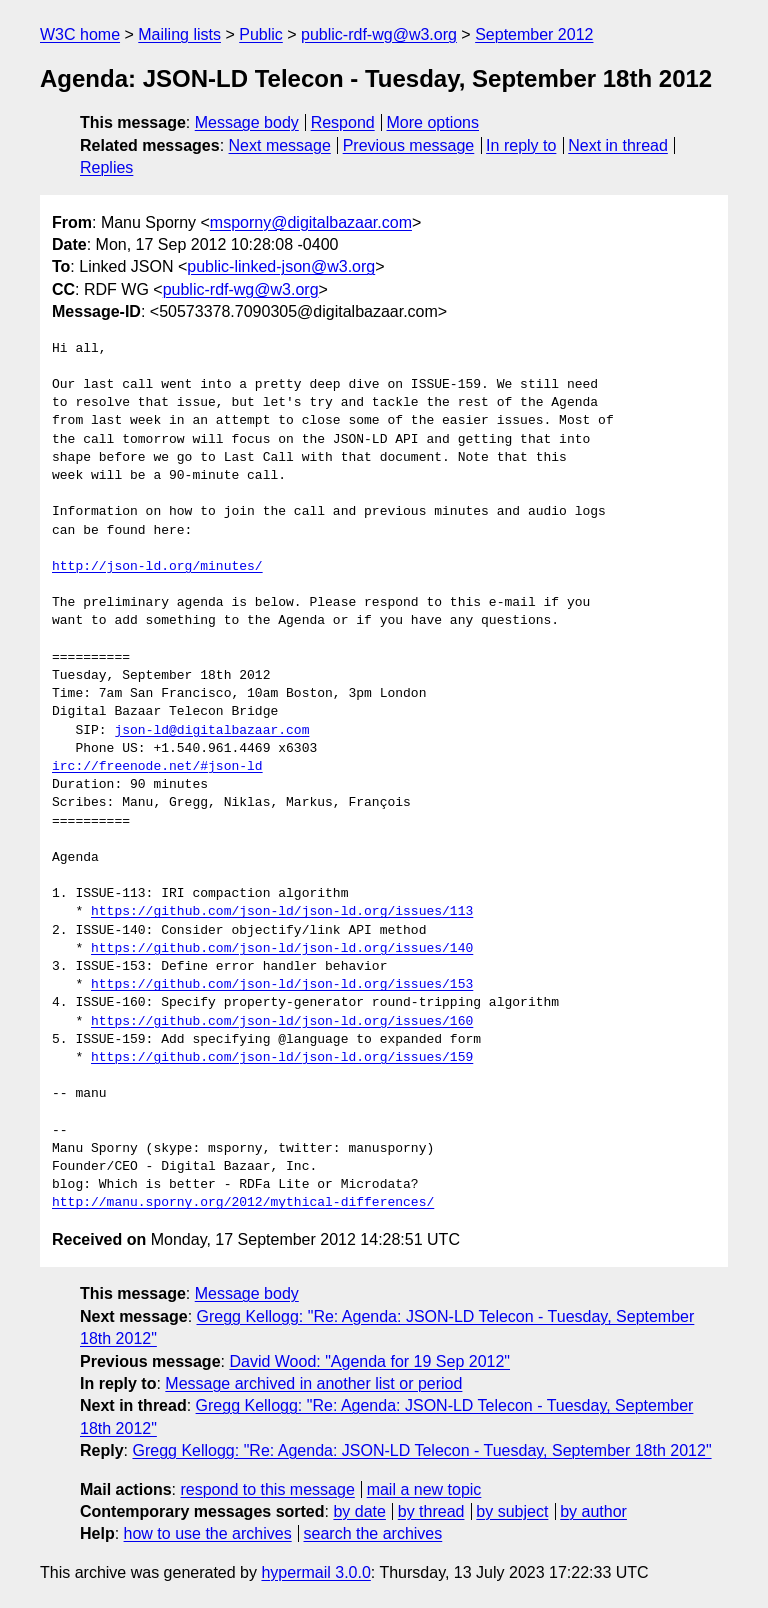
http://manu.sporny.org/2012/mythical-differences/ (243, 1203)
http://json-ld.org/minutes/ (157, 567)
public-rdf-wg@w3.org (379, 34)
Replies (106, 167)
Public (261, 34)
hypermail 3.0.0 (315, 1572)
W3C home (80, 34)
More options (433, 122)
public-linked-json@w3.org (281, 266)
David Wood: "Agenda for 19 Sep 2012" (369, 1361)
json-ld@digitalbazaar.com (211, 731)
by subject (512, 1511)
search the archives (373, 1533)
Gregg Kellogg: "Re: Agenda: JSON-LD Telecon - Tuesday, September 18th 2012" (421, 1450)
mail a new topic (424, 1489)
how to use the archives (208, 1533)
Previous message (409, 145)
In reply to (521, 145)
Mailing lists (179, 34)
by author (593, 1511)
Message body (247, 122)
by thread (431, 1511)
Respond (343, 122)
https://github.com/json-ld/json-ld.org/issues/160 (282, 1022)
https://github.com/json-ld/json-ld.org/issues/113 (282, 912)
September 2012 (534, 34)
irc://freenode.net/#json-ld (157, 767)
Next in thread (618, 145)
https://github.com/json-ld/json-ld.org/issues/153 (282, 985)
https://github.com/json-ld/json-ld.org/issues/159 (282, 1058)
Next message (280, 145)
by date (359, 1511)
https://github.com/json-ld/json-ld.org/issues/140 (282, 949)
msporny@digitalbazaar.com (311, 222)
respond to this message (267, 1489)
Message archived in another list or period (313, 1383)
